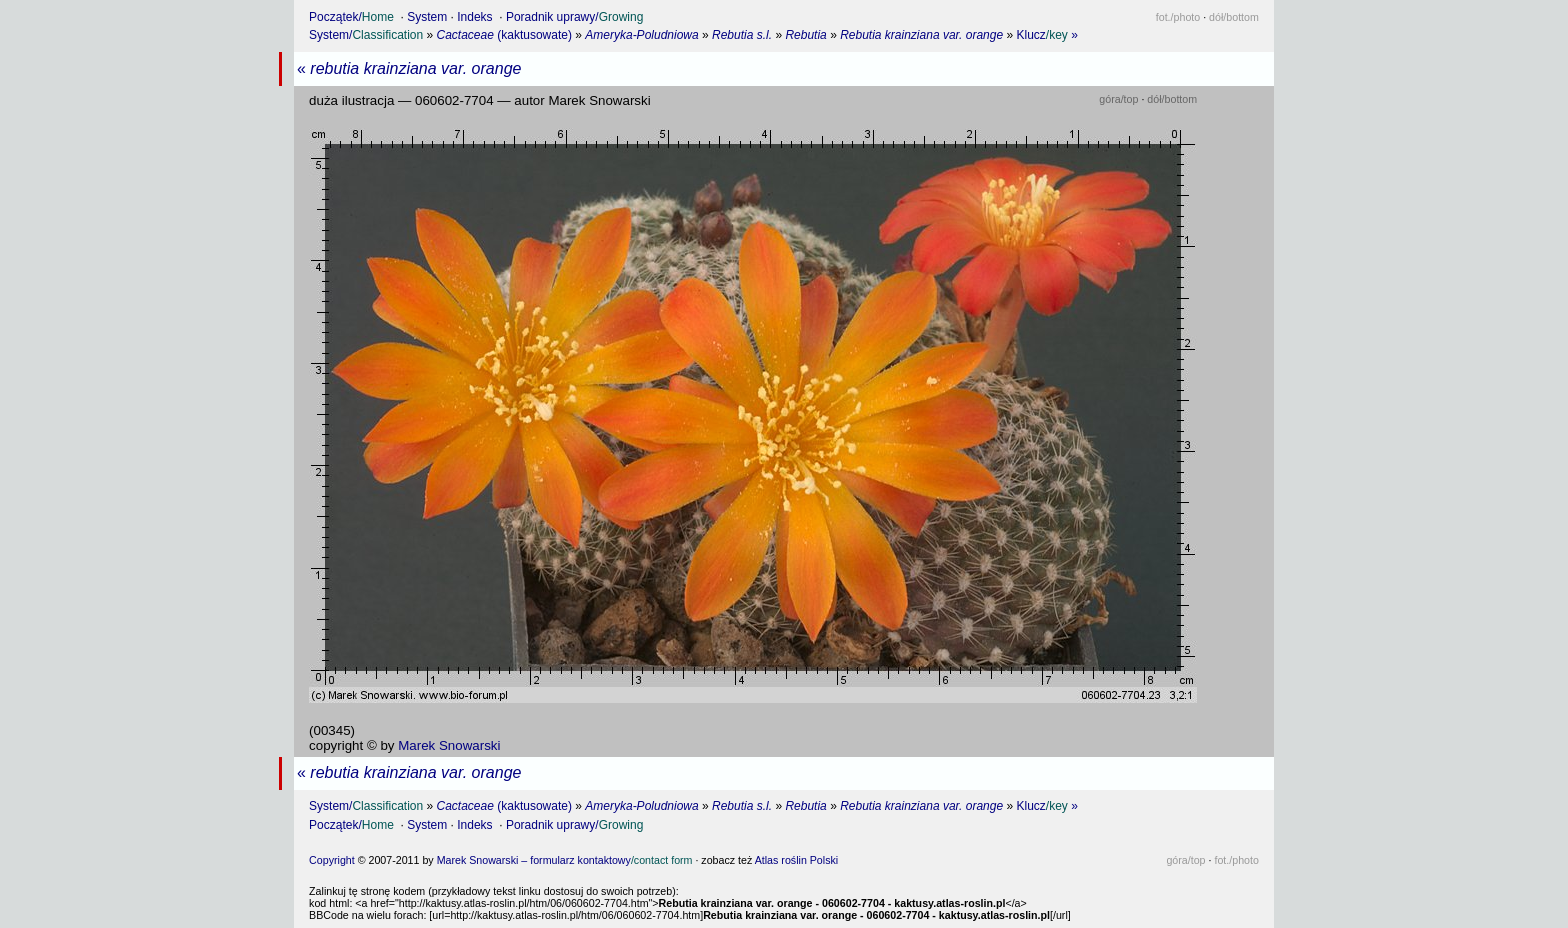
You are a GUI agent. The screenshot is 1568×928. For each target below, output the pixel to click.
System (427, 17)
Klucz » (1047, 35)
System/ (366, 35)
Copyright (332, 860)
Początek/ (351, 17)
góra (1118, 99)
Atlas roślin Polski (797, 860)
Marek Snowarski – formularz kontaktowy (565, 860)
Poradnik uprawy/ (574, 17)
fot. (1178, 17)
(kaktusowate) (504, 35)
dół (1234, 17)
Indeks (474, 17)
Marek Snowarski (449, 745)
